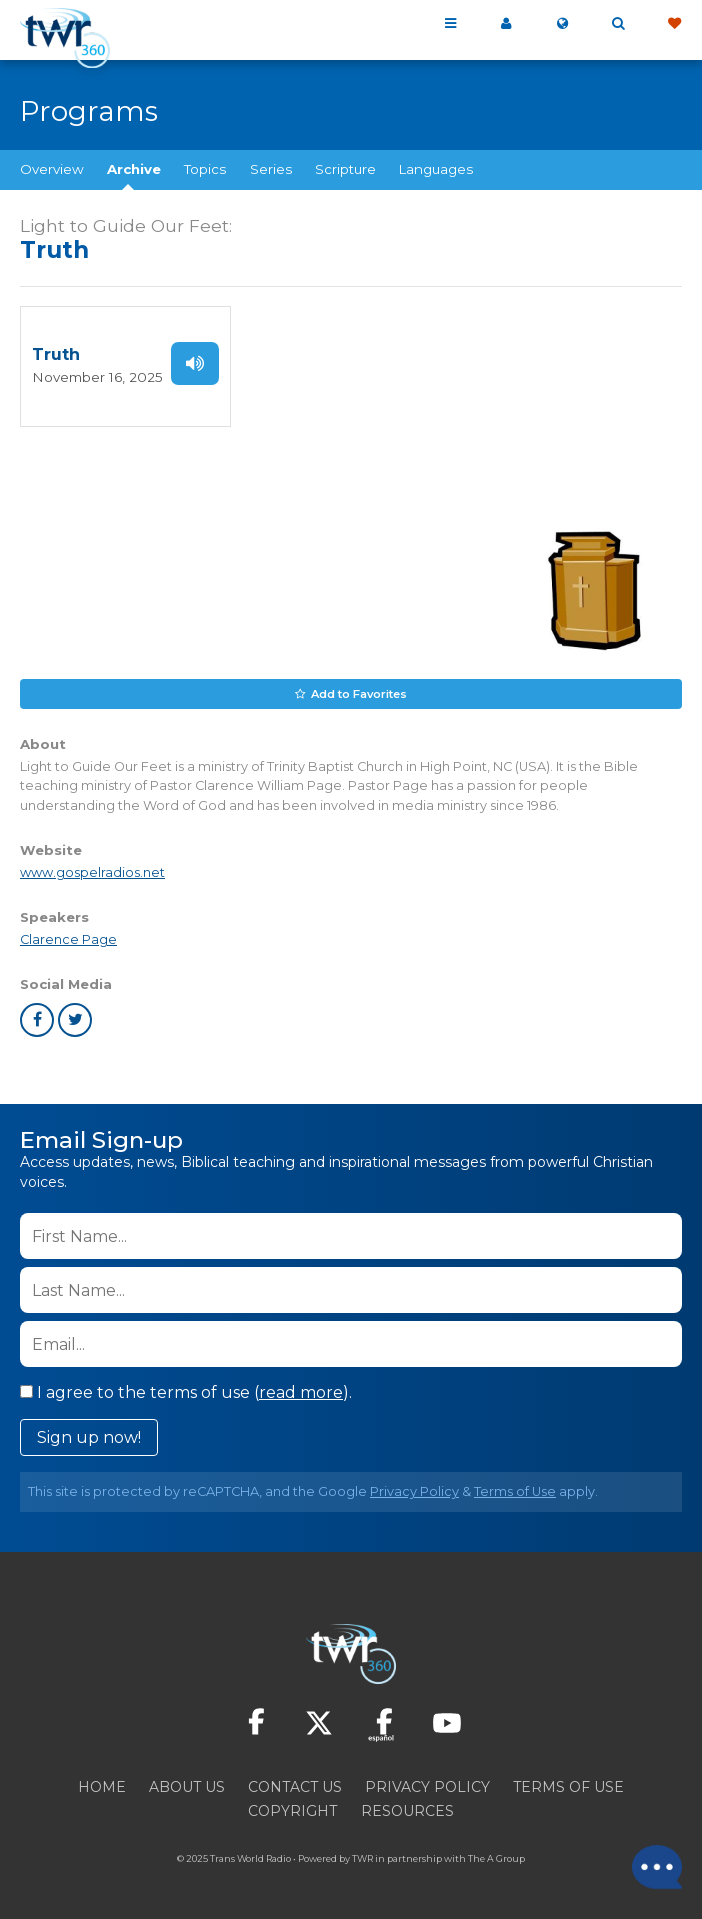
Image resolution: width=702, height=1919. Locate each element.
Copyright (292, 1811)
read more (301, 1392)
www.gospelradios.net (92, 872)
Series (271, 169)
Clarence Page (68, 939)
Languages (436, 169)
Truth (56, 354)
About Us (187, 1787)
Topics (205, 169)
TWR (362, 1858)
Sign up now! (89, 1437)
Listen (188, 363)
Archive (134, 169)
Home (102, 1787)
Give (674, 24)
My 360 (506, 24)
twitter (75, 1020)
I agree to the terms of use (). (186, 1392)
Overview (52, 169)
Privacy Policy (414, 1491)
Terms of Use (515, 1491)
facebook (37, 1020)
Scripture (345, 169)
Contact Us (295, 1787)
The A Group (496, 1858)
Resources (407, 1811)
